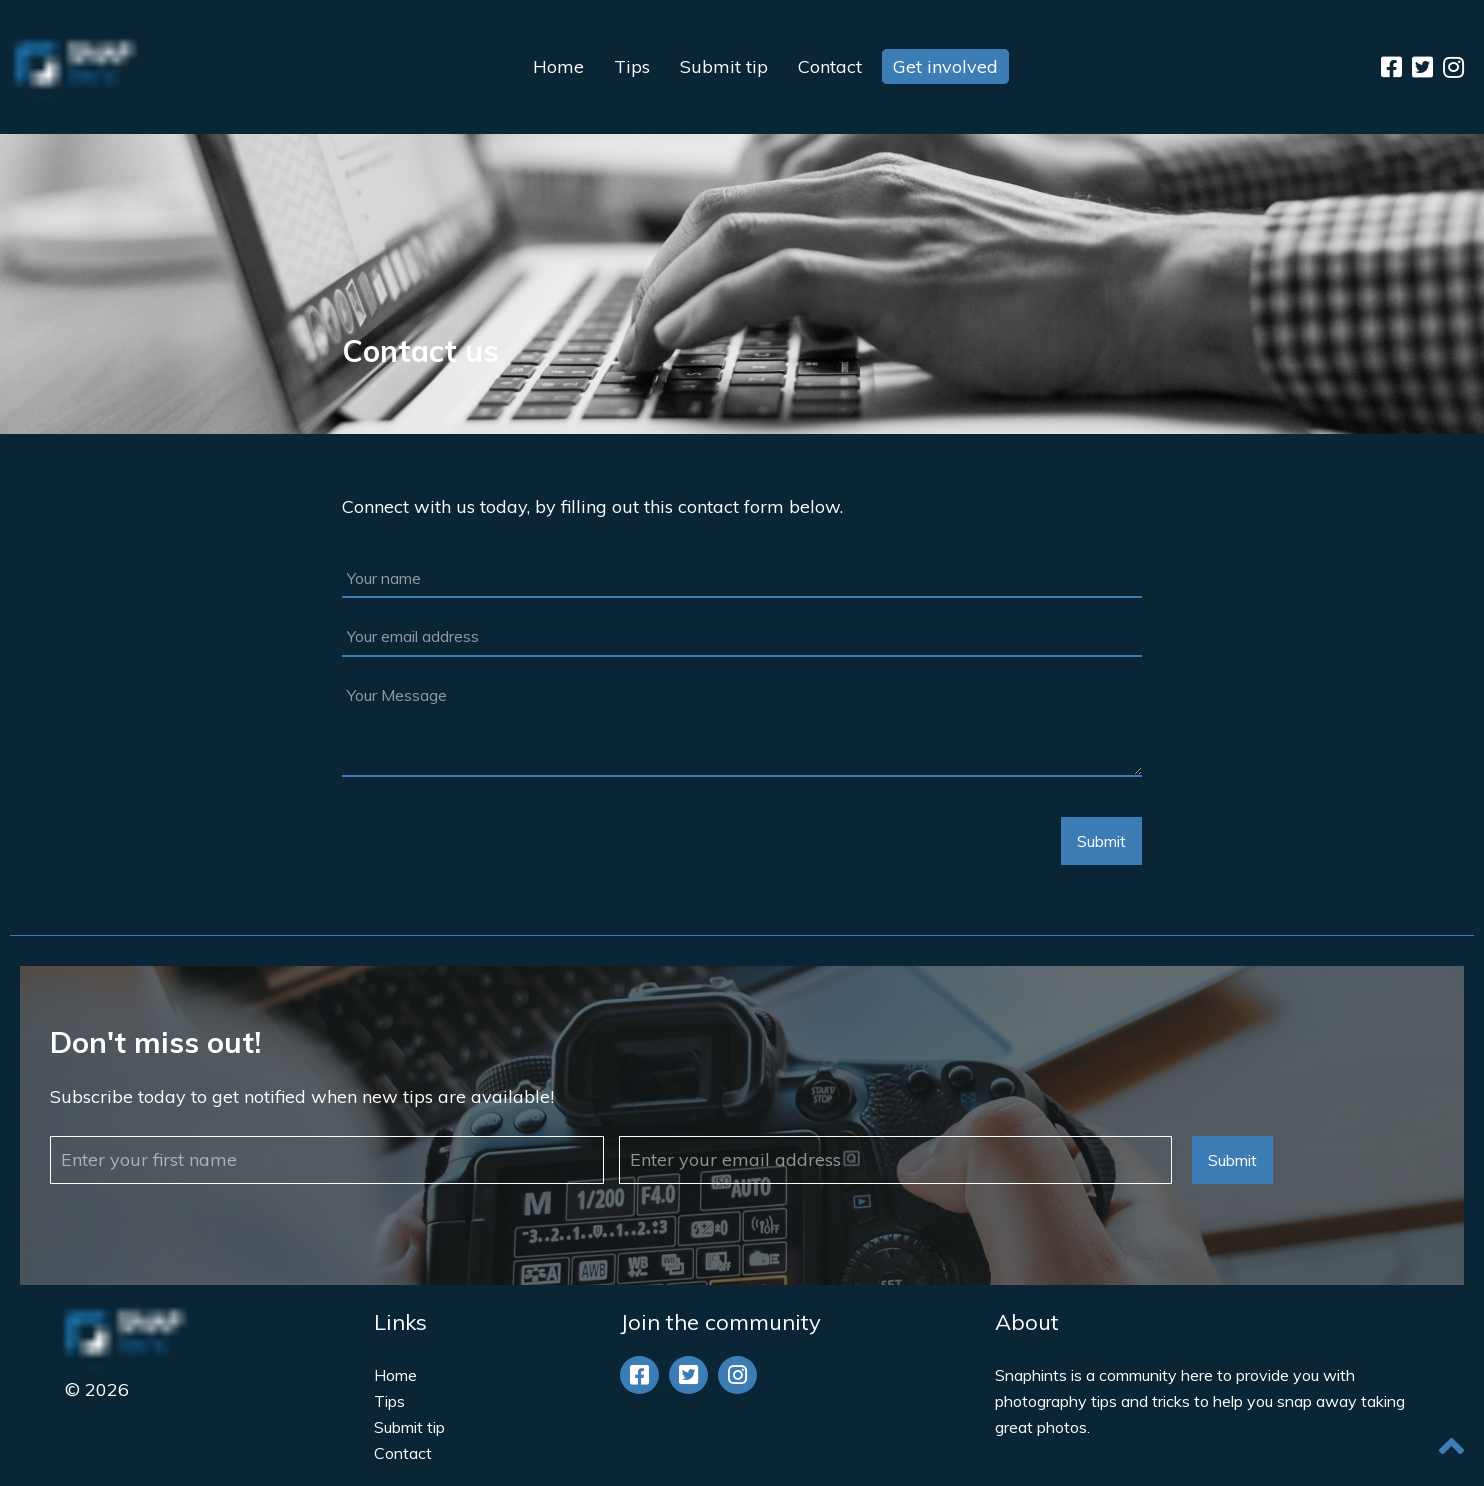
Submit (1101, 841)
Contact (830, 66)
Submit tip (724, 66)
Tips (632, 66)
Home (558, 66)
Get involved (945, 66)
